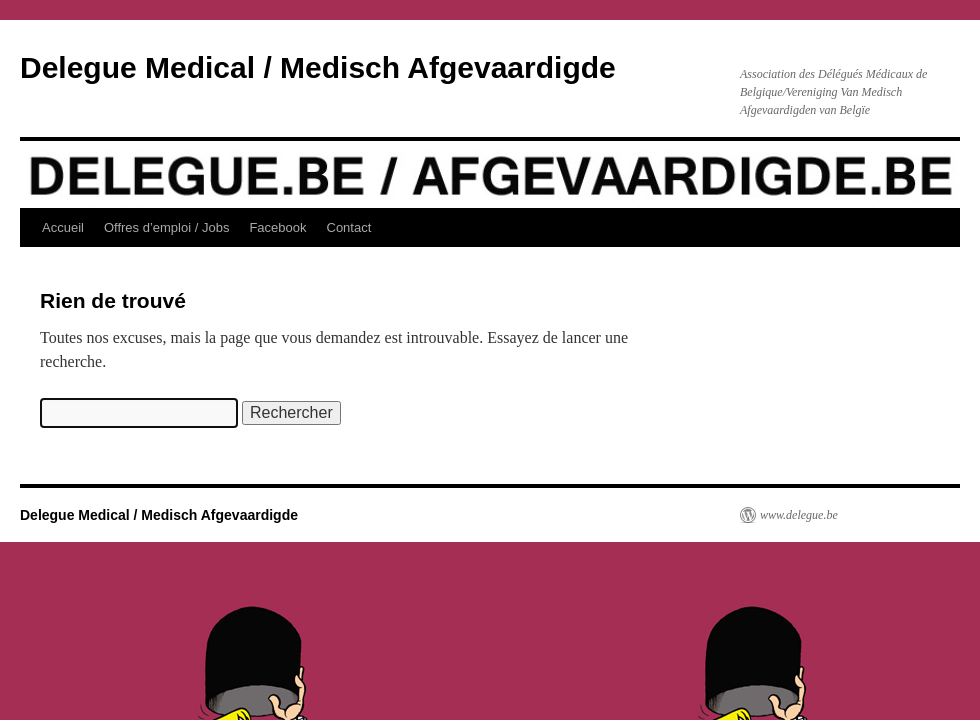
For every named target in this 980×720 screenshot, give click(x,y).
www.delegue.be (799, 515)
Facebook (277, 227)
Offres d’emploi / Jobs (166, 227)
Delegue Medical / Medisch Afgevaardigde (318, 67)
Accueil (63, 227)
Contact (349, 227)
